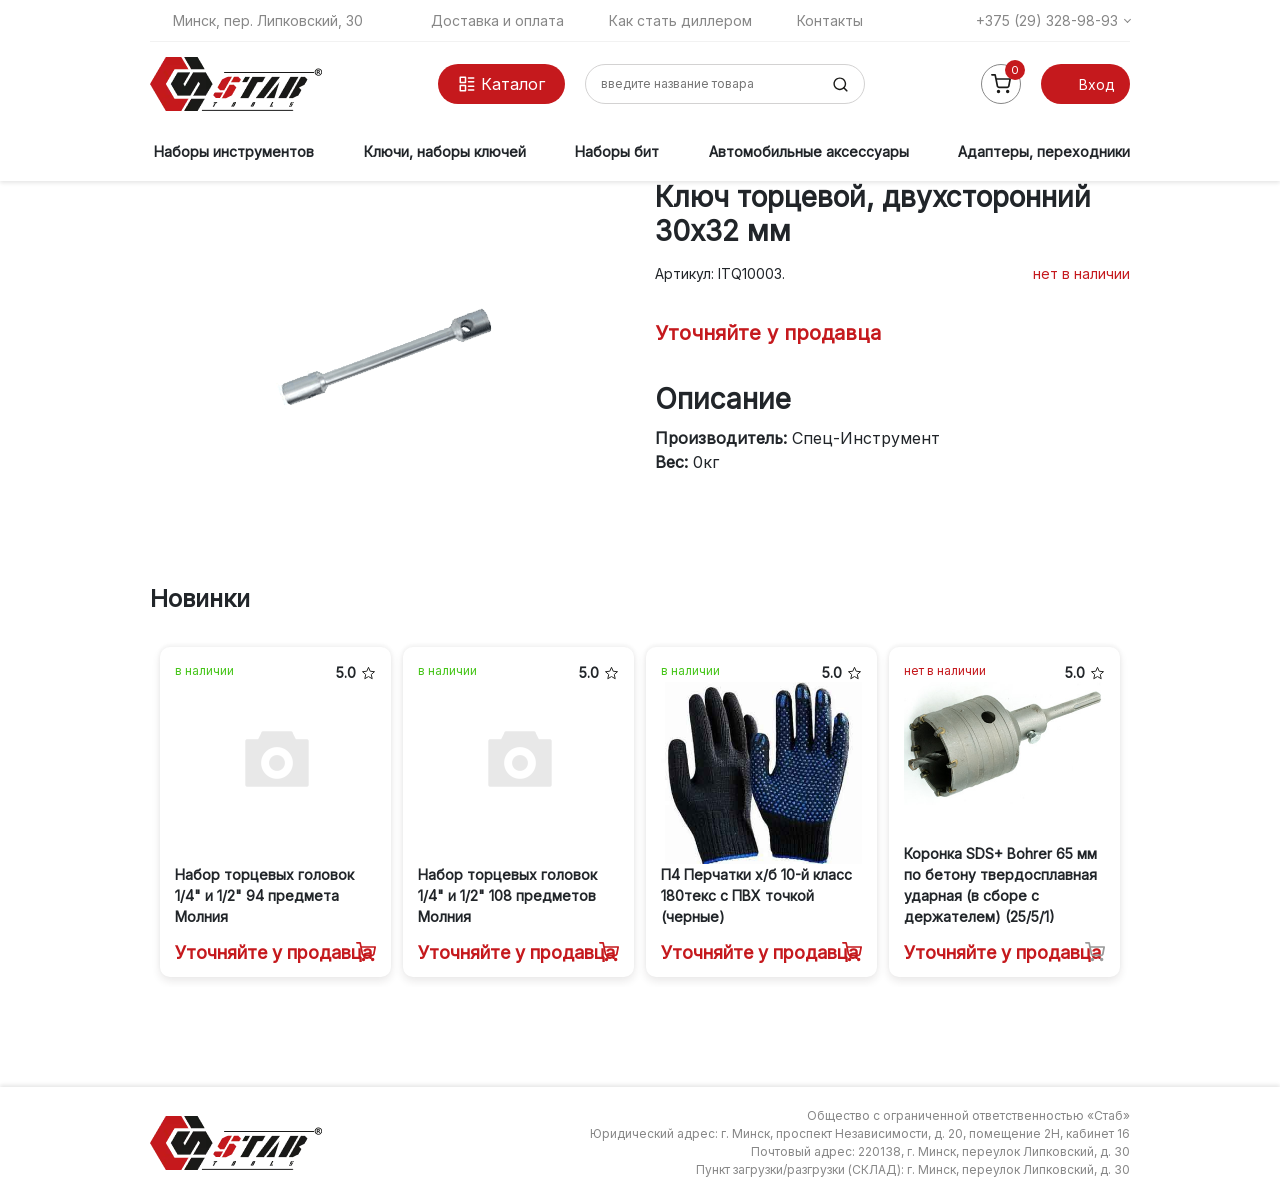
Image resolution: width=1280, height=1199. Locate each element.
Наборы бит (617, 151)
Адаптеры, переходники (1044, 151)
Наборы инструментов (234, 151)
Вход (1097, 84)
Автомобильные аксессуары (809, 151)
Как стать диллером (680, 20)
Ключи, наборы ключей (445, 151)
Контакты (830, 20)
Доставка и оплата (497, 20)
